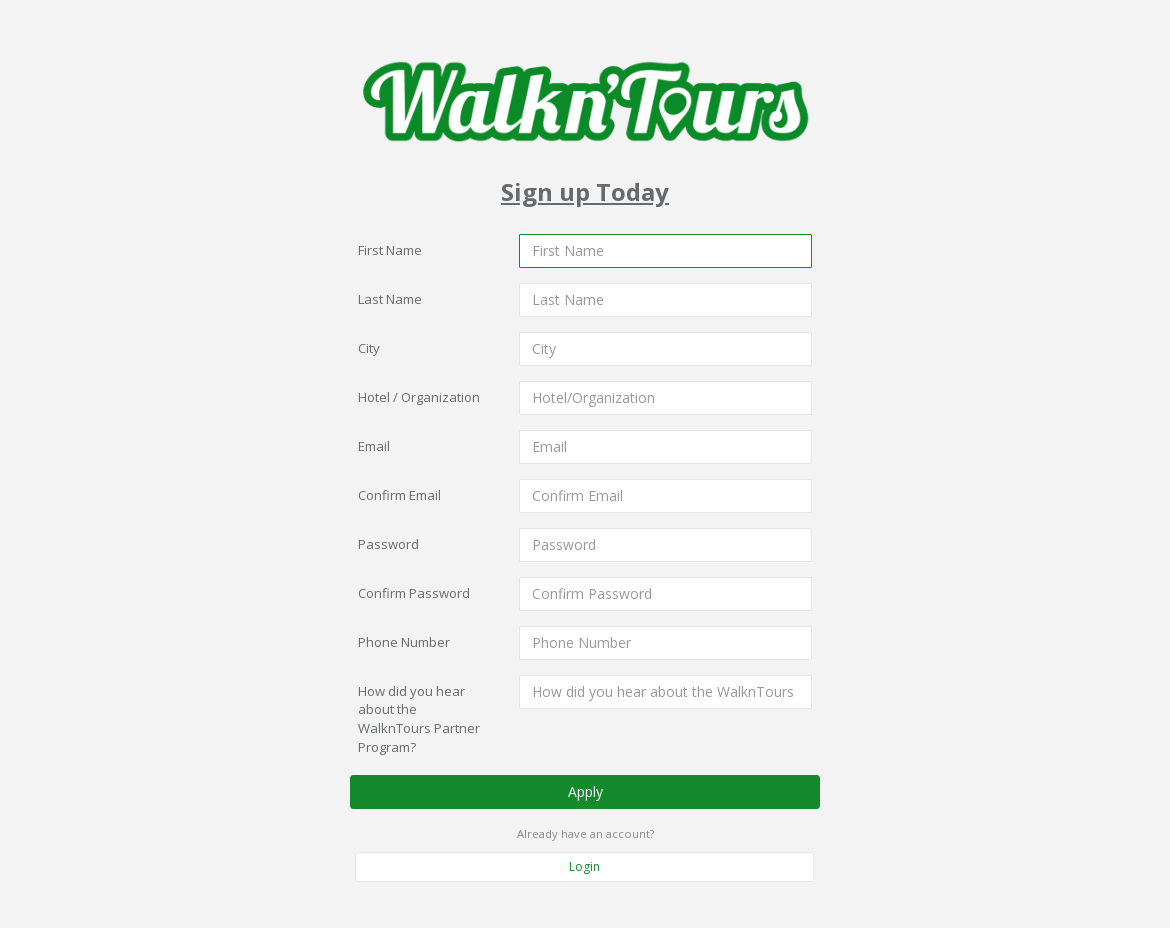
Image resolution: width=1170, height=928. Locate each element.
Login (584, 866)
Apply (585, 790)
